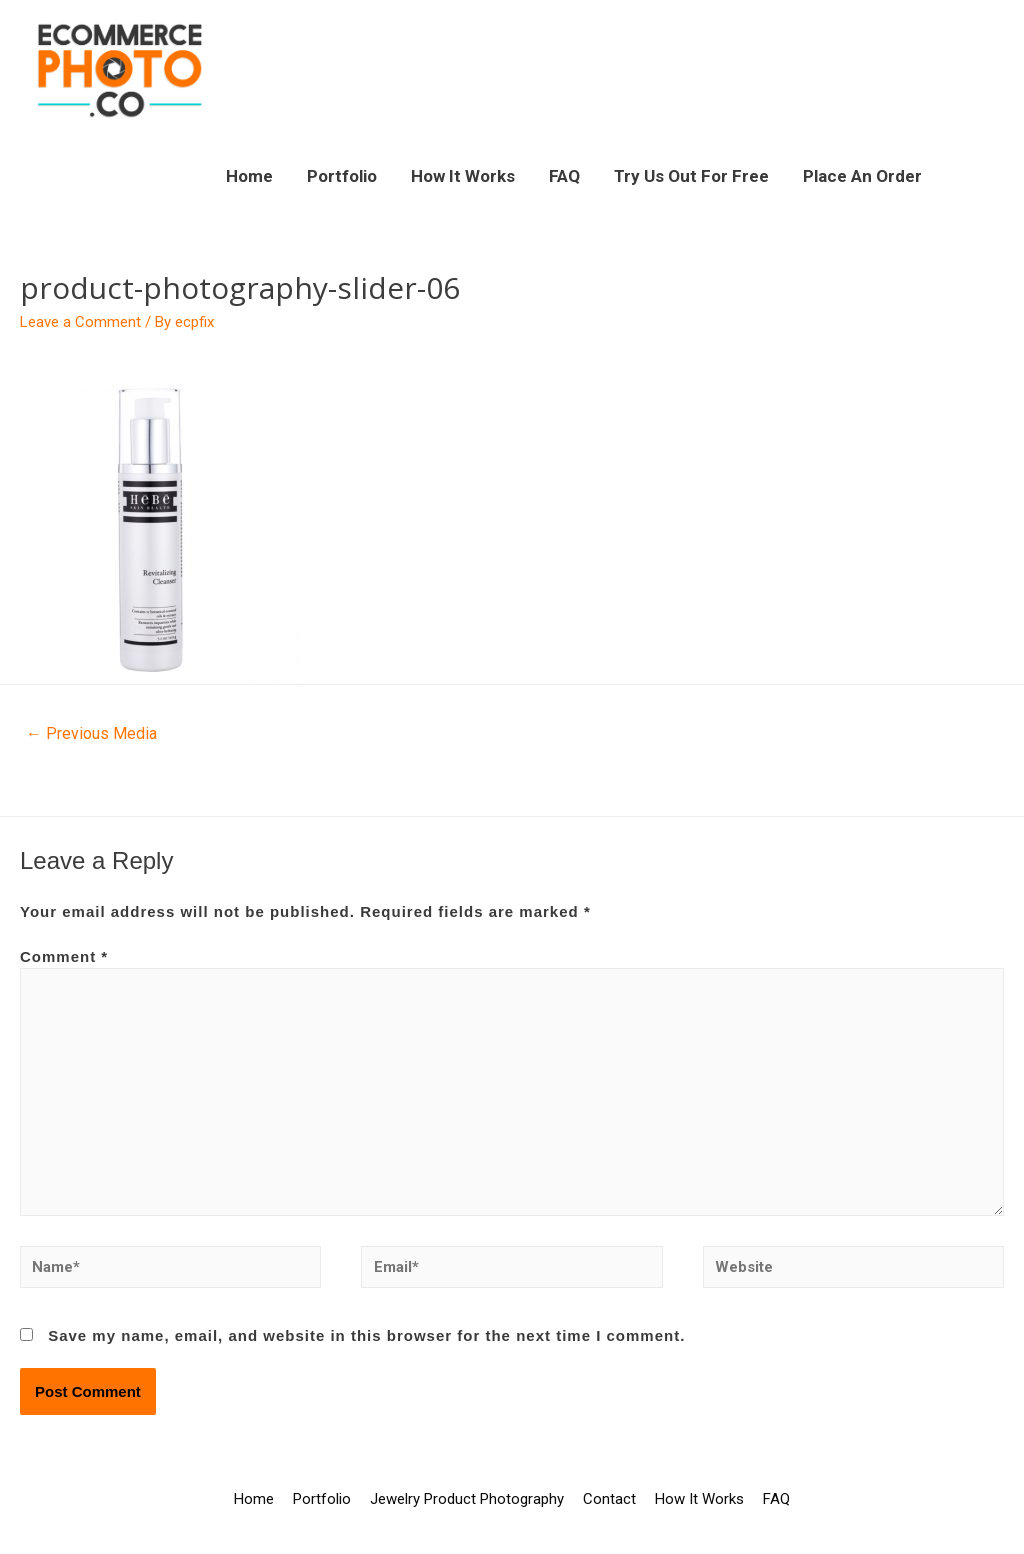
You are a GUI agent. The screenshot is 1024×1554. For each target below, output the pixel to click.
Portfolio (342, 176)
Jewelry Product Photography (467, 1499)
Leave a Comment (80, 322)
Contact (609, 1499)
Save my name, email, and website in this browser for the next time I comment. (366, 1335)
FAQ (564, 176)
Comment (64, 956)
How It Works (463, 176)
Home (249, 176)
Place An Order (862, 176)
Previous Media (91, 733)
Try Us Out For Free (691, 176)
